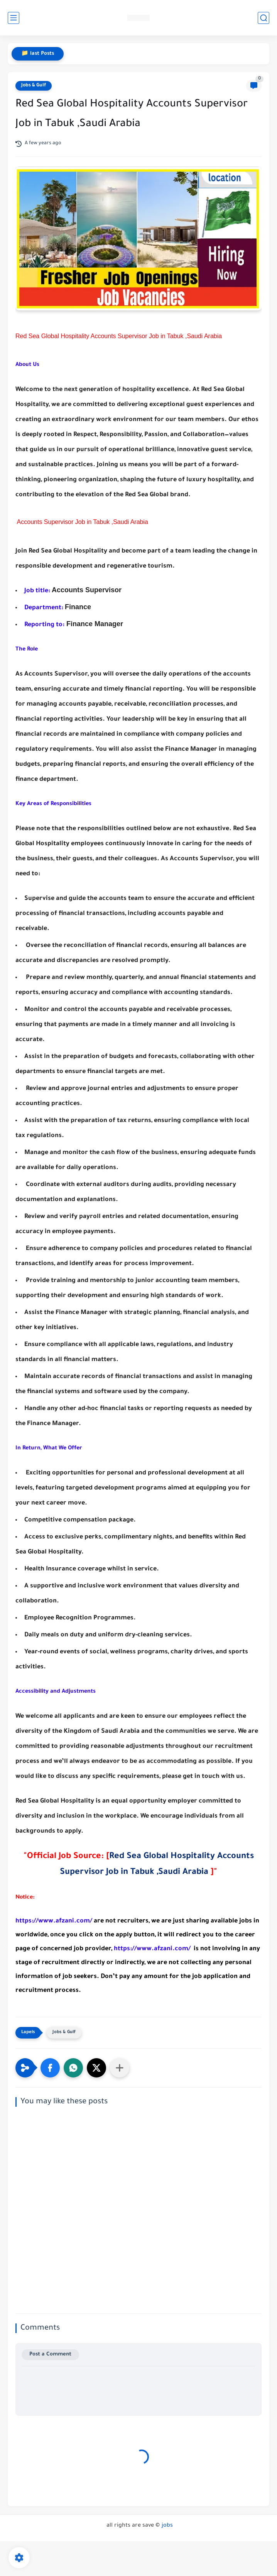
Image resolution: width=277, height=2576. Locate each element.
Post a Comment (50, 2354)
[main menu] (13, 18)
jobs (167, 2526)
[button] (50, 2067)
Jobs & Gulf (33, 85)
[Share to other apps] (119, 2067)
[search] (263, 18)
